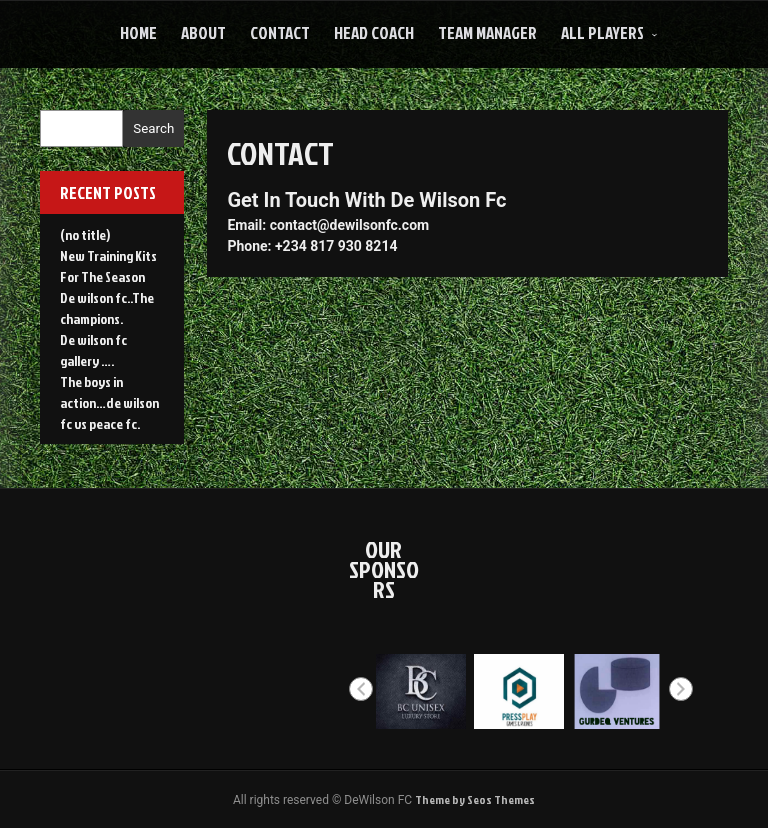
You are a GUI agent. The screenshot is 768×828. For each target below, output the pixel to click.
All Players (602, 32)
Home (138, 32)
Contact (280, 32)
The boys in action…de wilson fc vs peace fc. (109, 402)
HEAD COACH (374, 32)
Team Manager (487, 32)
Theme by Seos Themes (475, 799)
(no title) (85, 234)
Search (153, 128)
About (203, 32)
